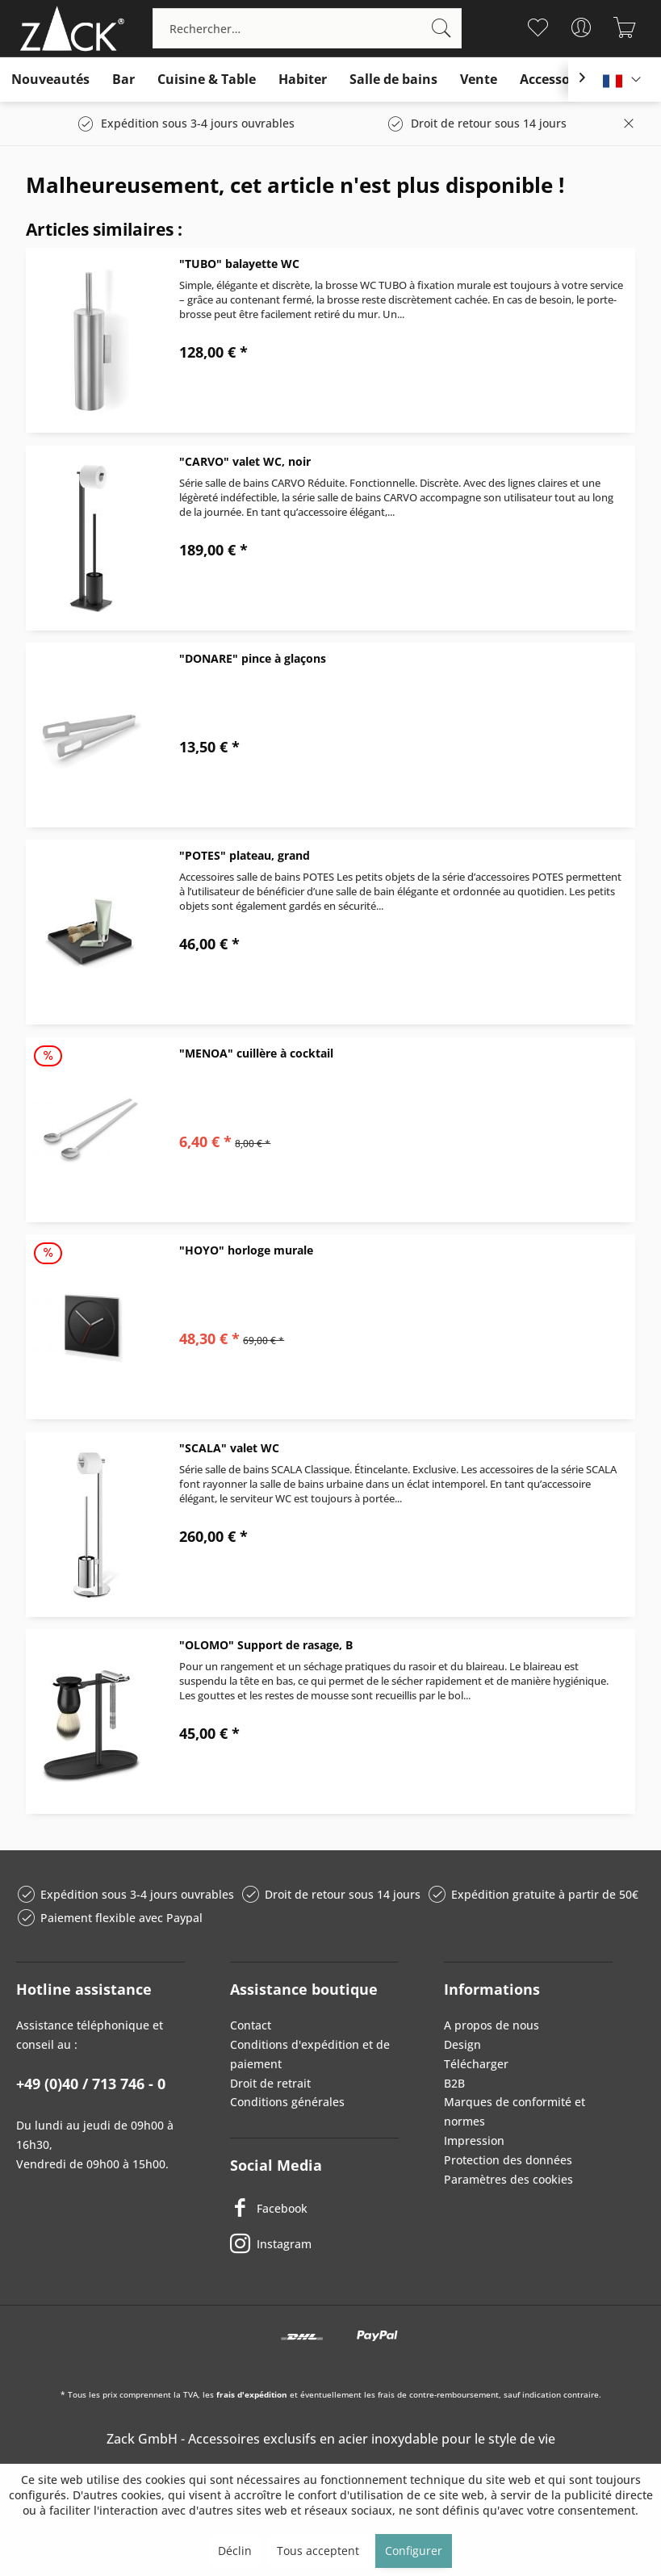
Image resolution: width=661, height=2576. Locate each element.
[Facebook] (314, 2208)
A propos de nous (491, 2025)
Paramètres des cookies (508, 2179)
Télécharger (476, 2063)
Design (462, 2044)
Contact (250, 2025)
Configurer (413, 2550)
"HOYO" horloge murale (246, 1250)
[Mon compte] (581, 27)
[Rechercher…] (307, 28)
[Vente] (478, 79)
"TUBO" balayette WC (239, 263)
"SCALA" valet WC (229, 1448)
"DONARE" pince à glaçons (252, 658)
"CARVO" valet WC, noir (245, 461)
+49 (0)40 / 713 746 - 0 (90, 2083)
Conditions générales (287, 2101)
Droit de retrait (270, 2083)
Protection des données (508, 2160)
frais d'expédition (251, 2394)
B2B (454, 2083)
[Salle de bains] (393, 79)
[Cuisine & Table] (206, 79)
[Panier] (625, 27)
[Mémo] (538, 27)
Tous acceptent (318, 2550)
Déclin (235, 2550)
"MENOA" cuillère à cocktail (256, 1053)
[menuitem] (307, 28)
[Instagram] (314, 2243)
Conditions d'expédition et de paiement (310, 2054)
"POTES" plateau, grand (244, 855)
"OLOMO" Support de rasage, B (266, 1644)
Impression (474, 2140)
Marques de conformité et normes (514, 2111)
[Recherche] (441, 28)
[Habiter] (302, 79)
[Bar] (123, 79)
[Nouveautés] (50, 79)
